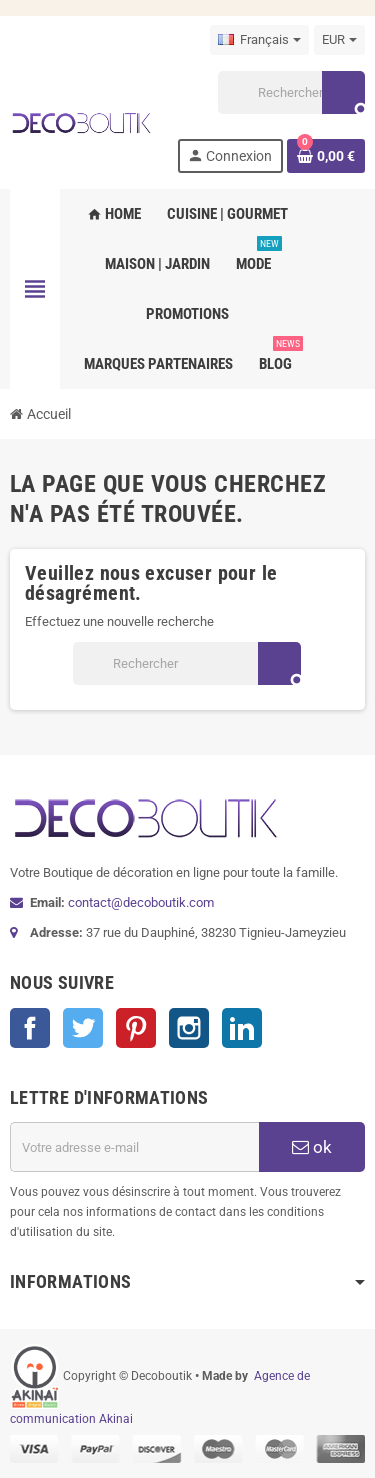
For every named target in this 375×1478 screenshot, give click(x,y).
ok (312, 1147)
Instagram (189, 1028)
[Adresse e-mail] (134, 1147)
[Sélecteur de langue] (259, 40)
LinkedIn (242, 1028)
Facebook (30, 1028)
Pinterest (136, 1028)
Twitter (83, 1028)
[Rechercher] (291, 92)
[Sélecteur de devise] (339, 40)
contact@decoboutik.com (141, 902)
